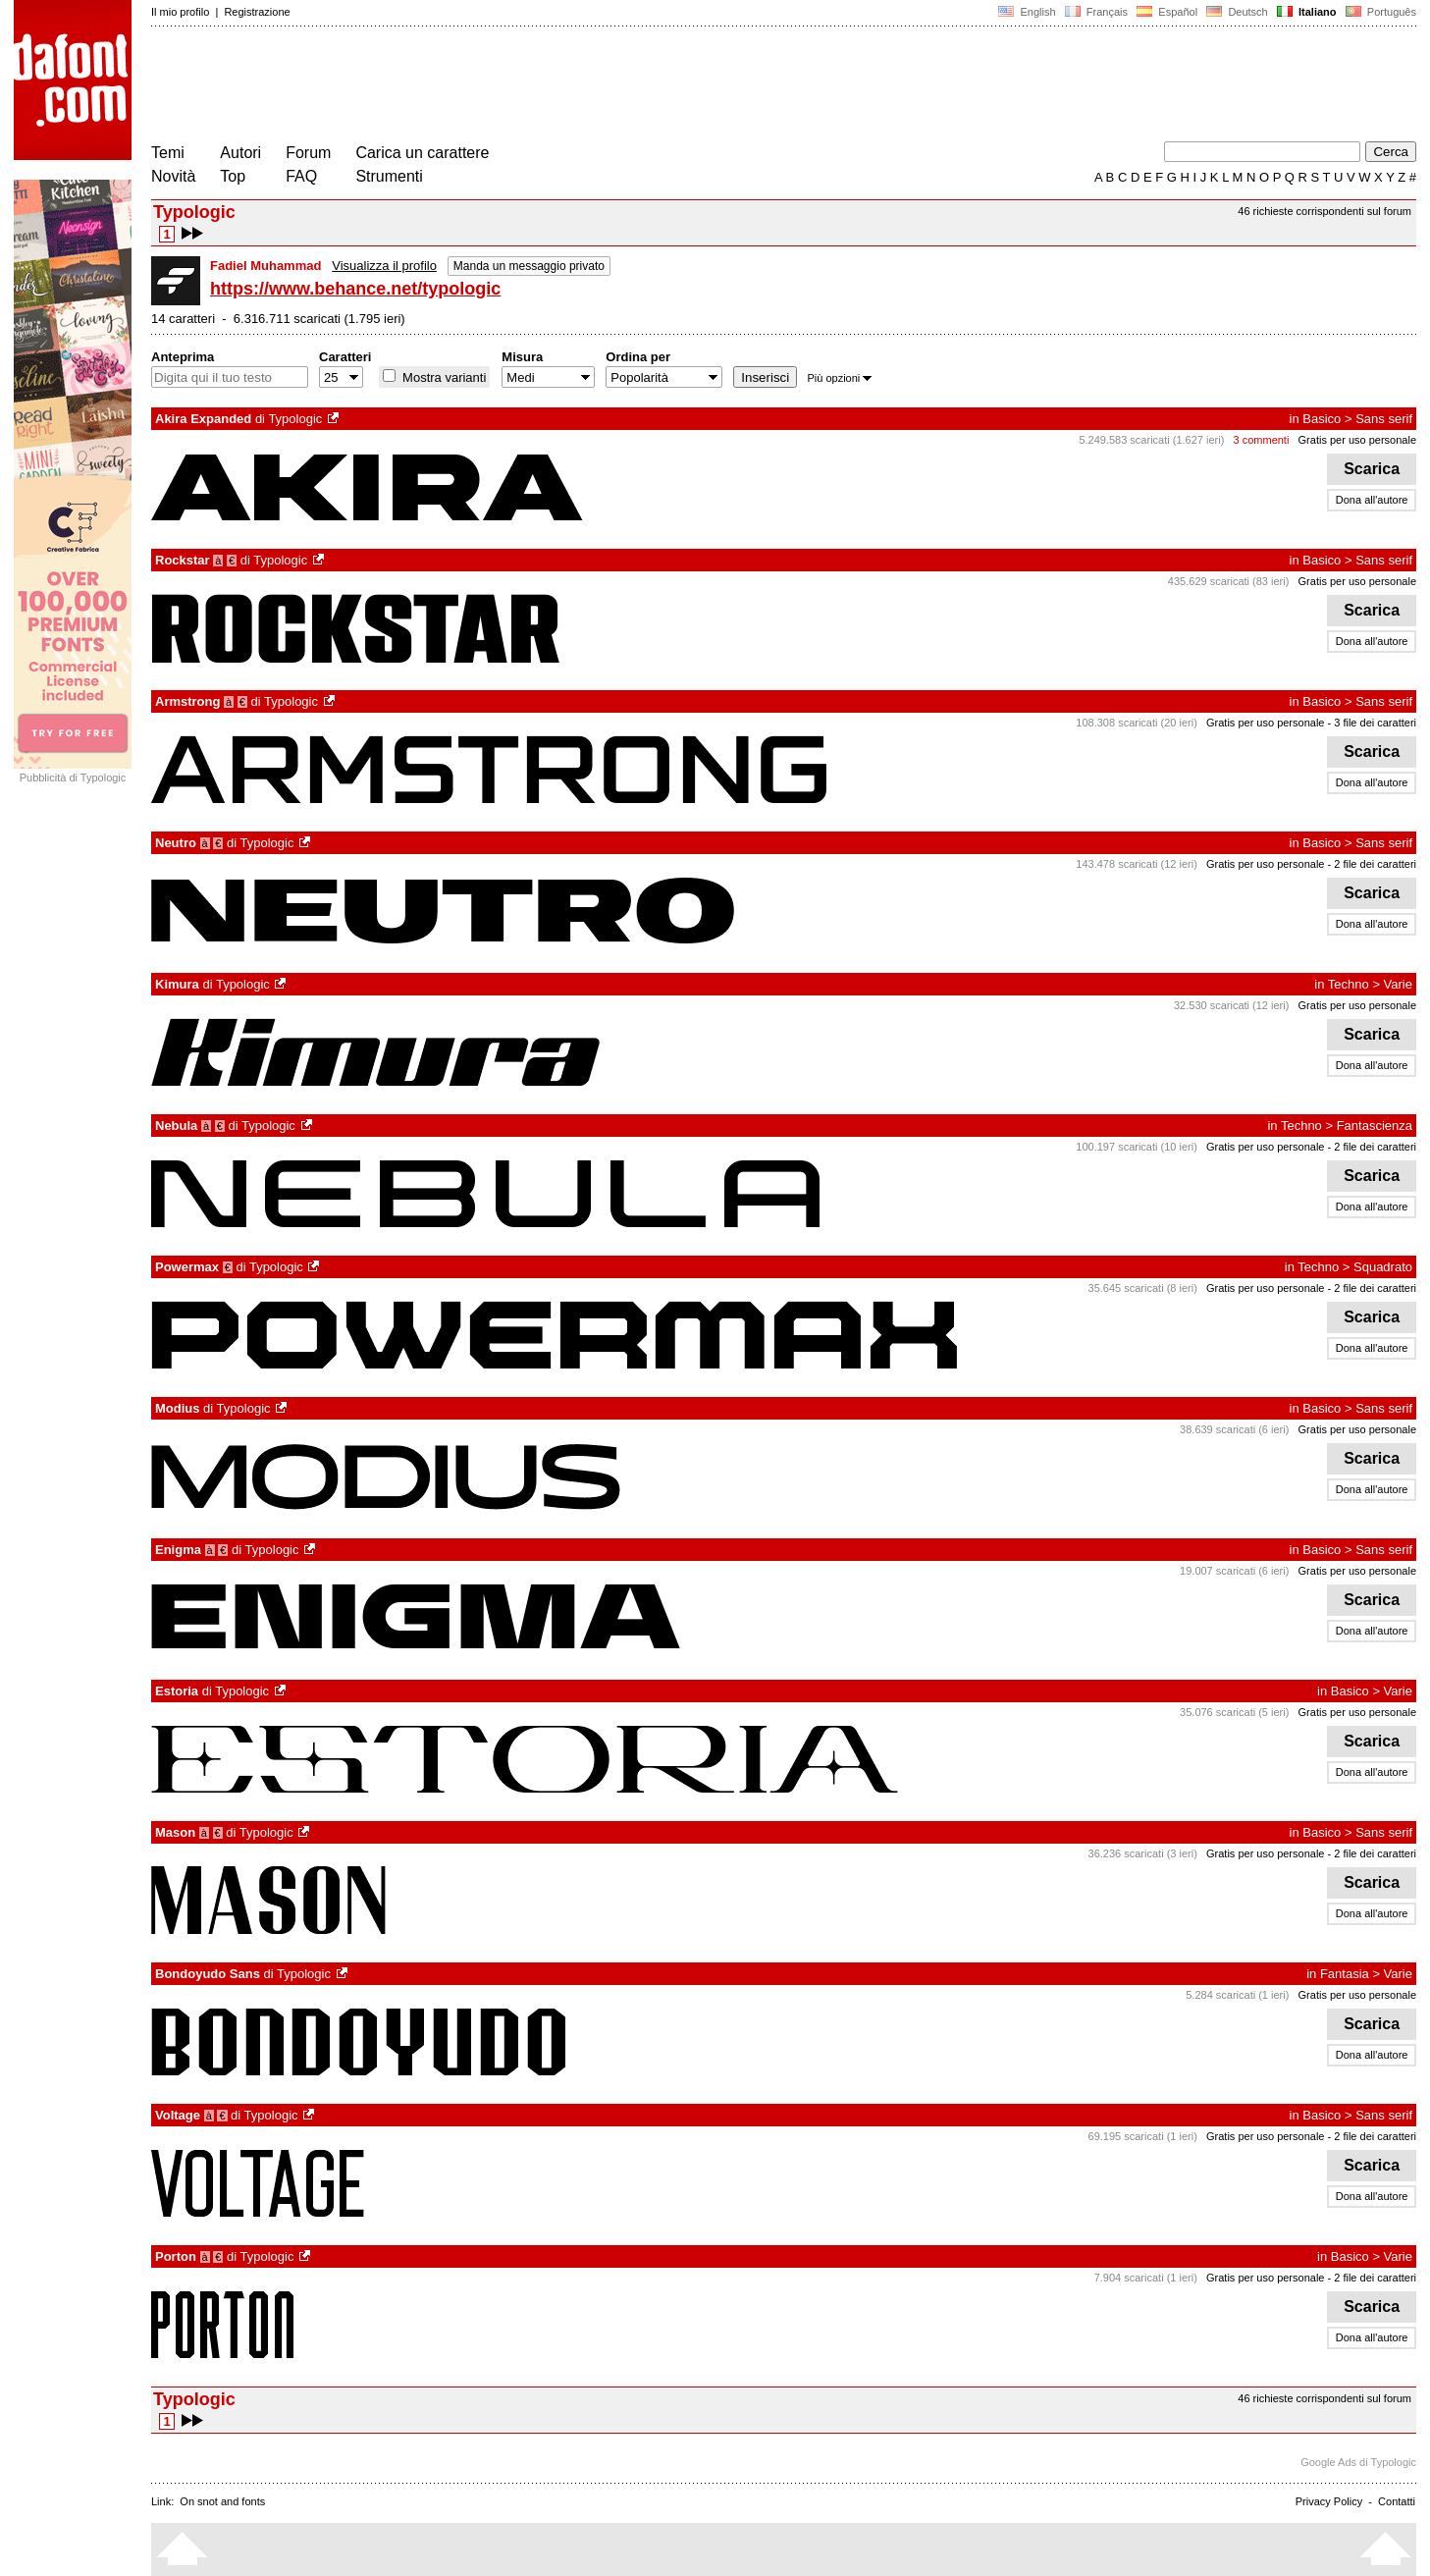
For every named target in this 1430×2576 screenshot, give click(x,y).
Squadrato (1382, 1267)
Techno (1348, 984)
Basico (1321, 418)
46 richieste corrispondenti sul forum (1324, 211)
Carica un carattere (422, 152)
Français (1096, 12)
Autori (240, 152)
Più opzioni (839, 378)
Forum (308, 152)
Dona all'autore (1372, 500)
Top (232, 176)
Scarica (1371, 468)
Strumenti (388, 176)
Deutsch (1237, 12)
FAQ (301, 176)
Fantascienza (1374, 1125)
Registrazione (257, 12)
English (1026, 12)
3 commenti (1262, 440)
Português (1379, 12)
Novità (173, 176)
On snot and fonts (222, 2501)
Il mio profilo (180, 12)
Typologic (295, 418)
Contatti (1396, 2501)
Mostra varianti (442, 377)
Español (1167, 12)
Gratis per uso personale (1357, 440)
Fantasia (1344, 1973)
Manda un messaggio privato (529, 266)
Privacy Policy (1329, 2501)
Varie (1398, 984)
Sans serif (1383, 418)
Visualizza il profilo (384, 265)
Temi (168, 152)
